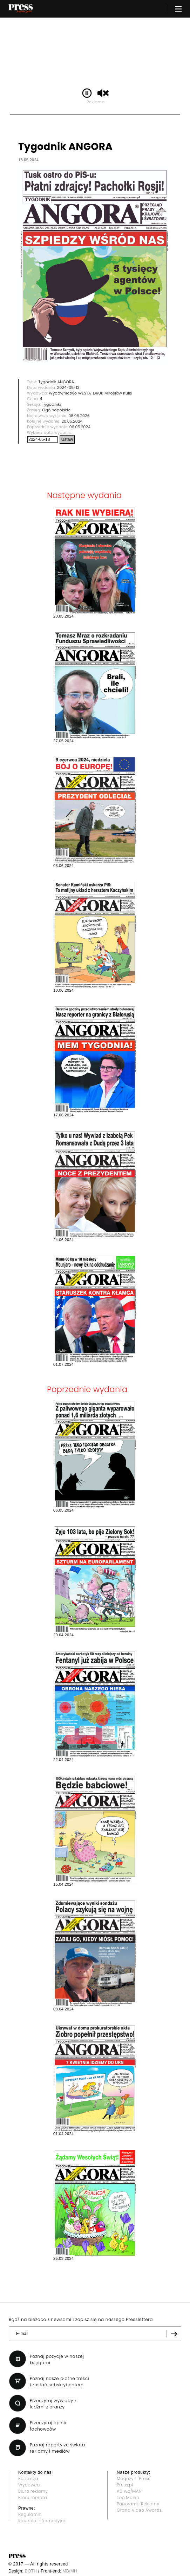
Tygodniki (51, 404)
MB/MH (69, 2571)
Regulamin (30, 2514)
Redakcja (28, 2479)
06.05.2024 (80, 427)
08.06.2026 (79, 415)
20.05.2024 (72, 421)
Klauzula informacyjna (42, 2521)
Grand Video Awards (139, 2510)
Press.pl (125, 2485)
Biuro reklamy (33, 2491)
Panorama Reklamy (138, 2504)
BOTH (31, 2571)
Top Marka (128, 2497)
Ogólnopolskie (56, 410)
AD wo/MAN (129, 2491)
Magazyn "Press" (134, 2479)
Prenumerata (32, 2497)
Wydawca (29, 2485)
